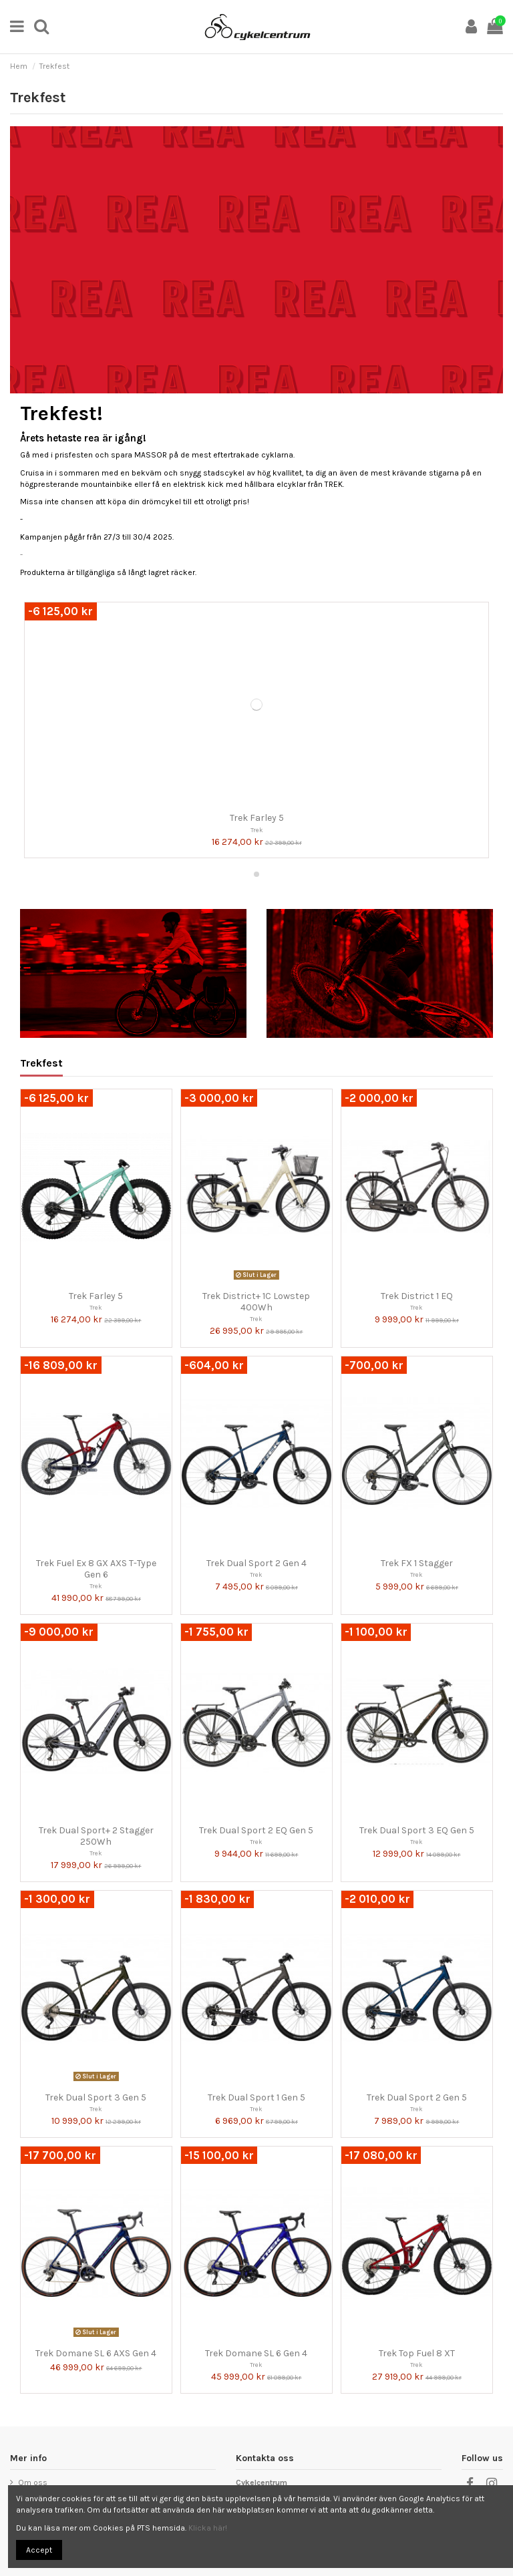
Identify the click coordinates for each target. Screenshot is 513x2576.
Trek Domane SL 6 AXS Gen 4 (95, 2353)
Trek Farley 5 (257, 817)
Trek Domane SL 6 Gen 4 (256, 2353)
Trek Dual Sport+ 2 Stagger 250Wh (96, 1836)
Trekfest (41, 1063)
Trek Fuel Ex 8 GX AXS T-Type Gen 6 (96, 1568)
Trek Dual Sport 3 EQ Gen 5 (416, 1830)
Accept (39, 2550)
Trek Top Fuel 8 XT (417, 2353)
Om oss (32, 2482)
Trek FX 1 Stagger (417, 1563)
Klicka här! (207, 2528)
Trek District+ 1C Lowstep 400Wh (256, 1301)
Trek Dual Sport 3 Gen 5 (95, 2097)
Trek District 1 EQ (417, 1296)
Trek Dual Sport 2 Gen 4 (256, 1563)
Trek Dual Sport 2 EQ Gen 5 (256, 1830)
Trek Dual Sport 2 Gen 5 (417, 2097)
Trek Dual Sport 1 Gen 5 (256, 2097)
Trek (256, 830)
